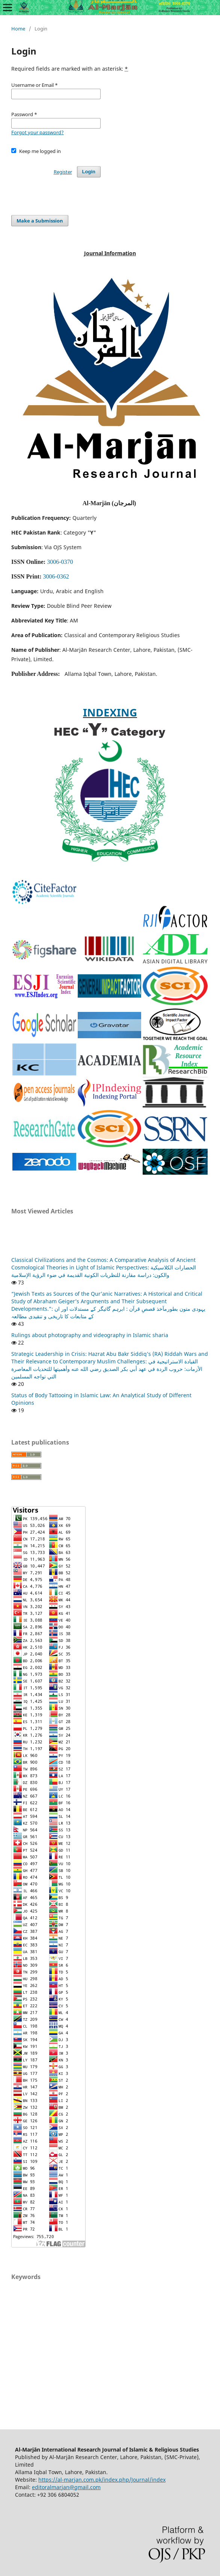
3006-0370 (60, 562)
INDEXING (110, 712)
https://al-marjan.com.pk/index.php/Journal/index (102, 2479)
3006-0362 (56, 576)
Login (88, 171)
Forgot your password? (37, 132)
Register (63, 171)
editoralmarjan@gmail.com (66, 2487)
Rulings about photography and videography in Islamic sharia (89, 1335)
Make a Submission (40, 220)
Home (18, 28)
